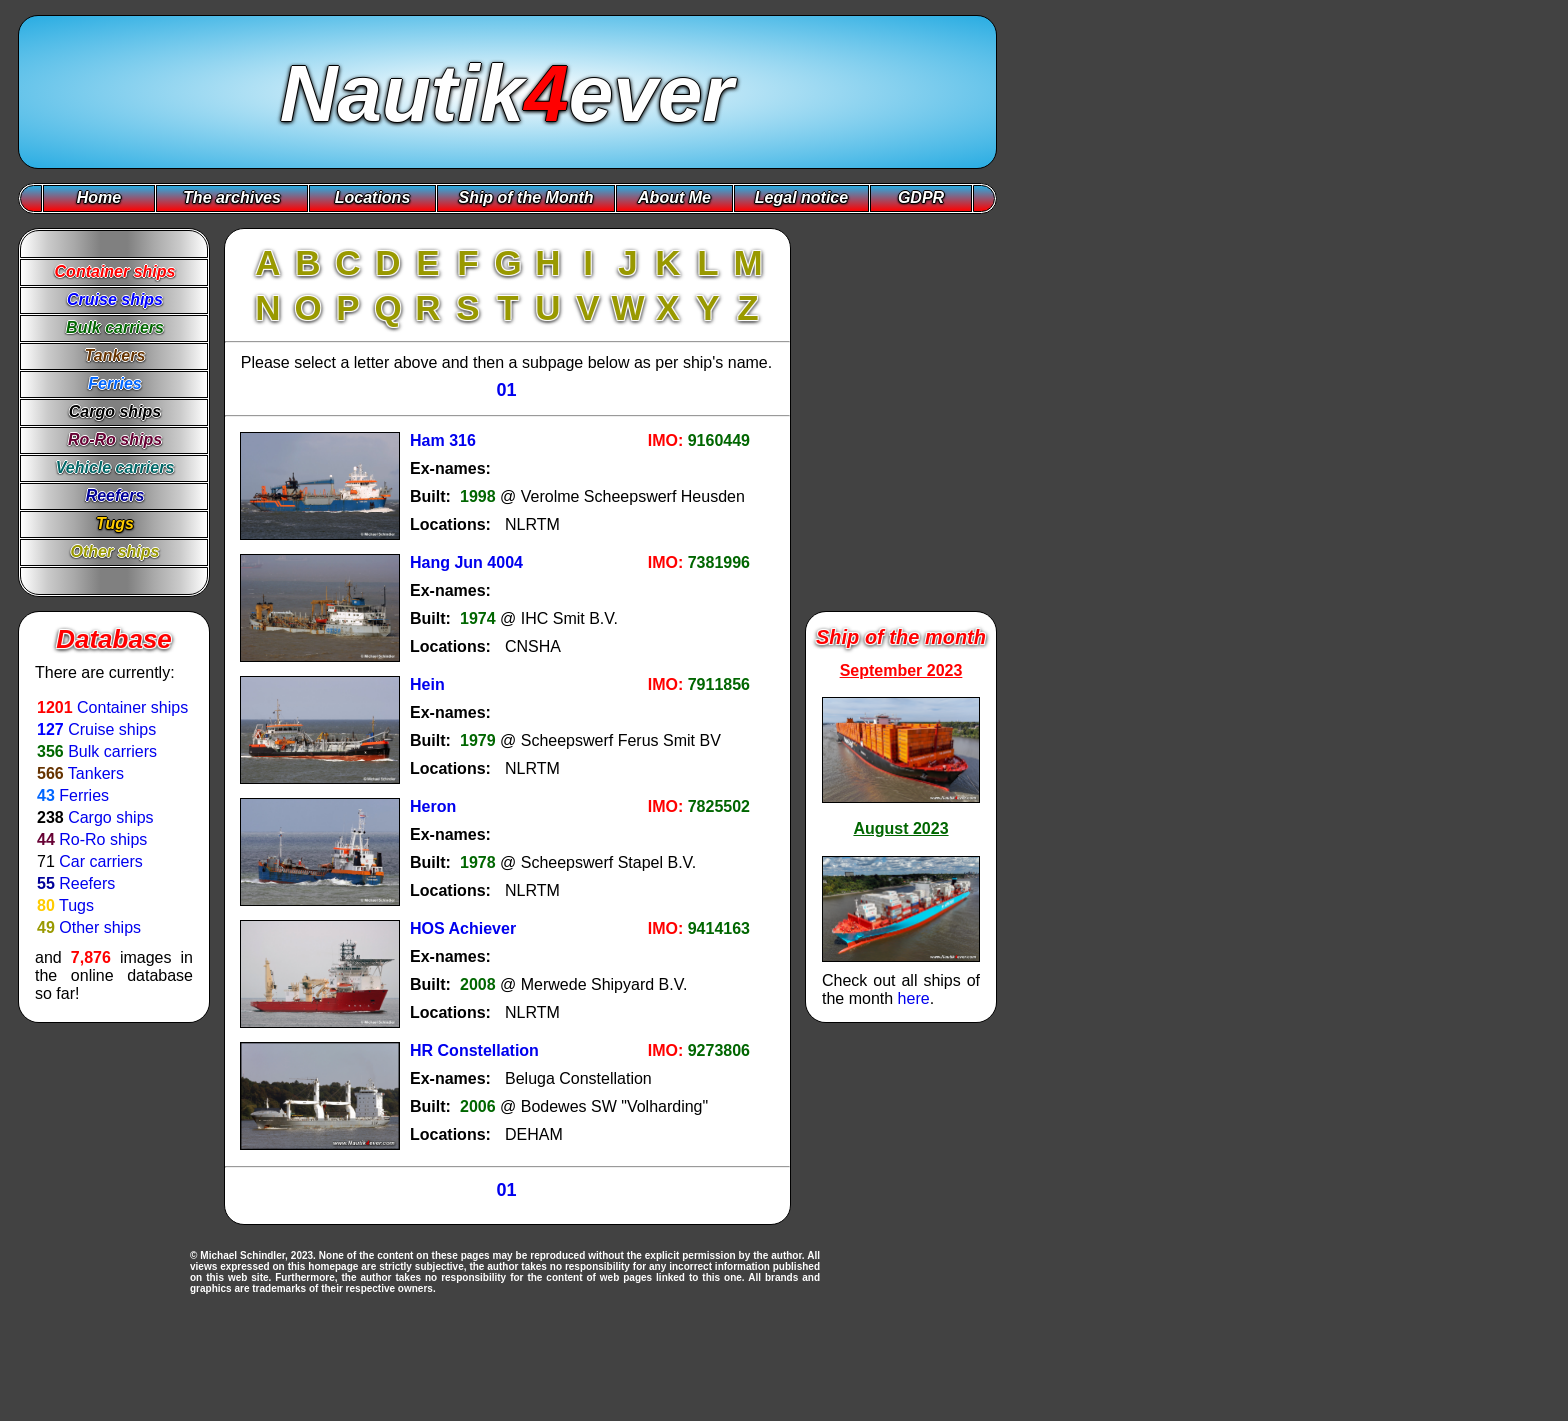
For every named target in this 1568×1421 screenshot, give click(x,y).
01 (506, 390)
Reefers (87, 883)
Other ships (100, 927)
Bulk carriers (112, 751)
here (914, 998)
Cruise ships (112, 729)
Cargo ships (110, 817)
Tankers (96, 773)
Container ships (132, 707)
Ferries (84, 795)
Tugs (76, 905)
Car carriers (101, 861)
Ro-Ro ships (103, 839)
